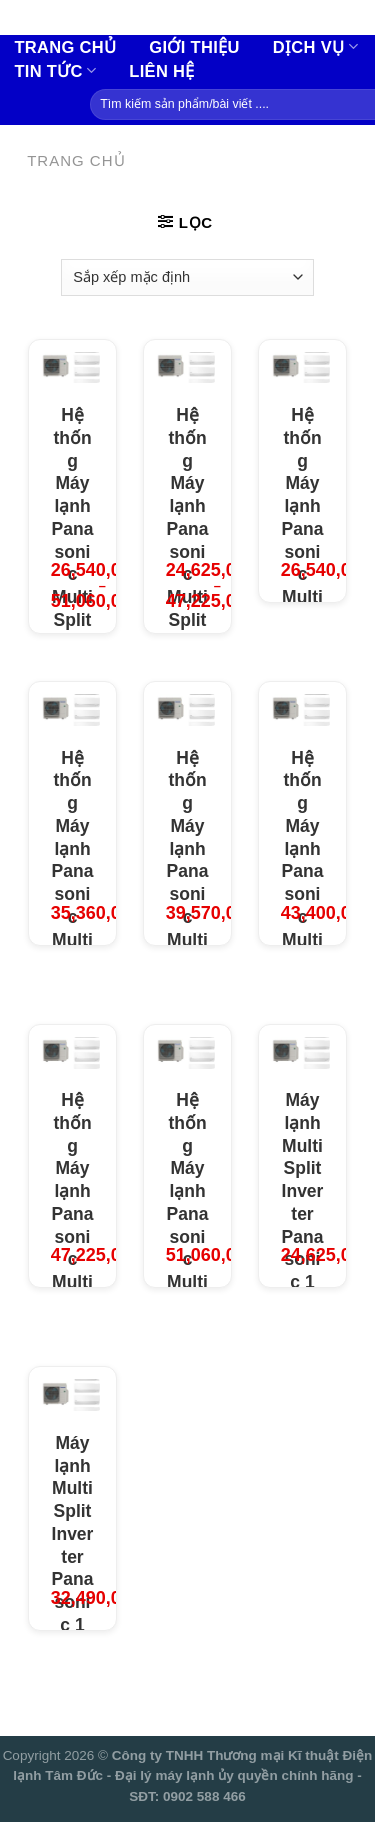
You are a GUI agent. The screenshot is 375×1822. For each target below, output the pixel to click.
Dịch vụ (315, 46)
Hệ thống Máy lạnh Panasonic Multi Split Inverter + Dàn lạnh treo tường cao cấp (73, 620)
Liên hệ (161, 71)
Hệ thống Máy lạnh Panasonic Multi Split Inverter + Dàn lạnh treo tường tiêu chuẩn (188, 631)
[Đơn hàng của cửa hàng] (187, 277)
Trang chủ (65, 47)
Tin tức (55, 70)
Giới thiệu (194, 47)
